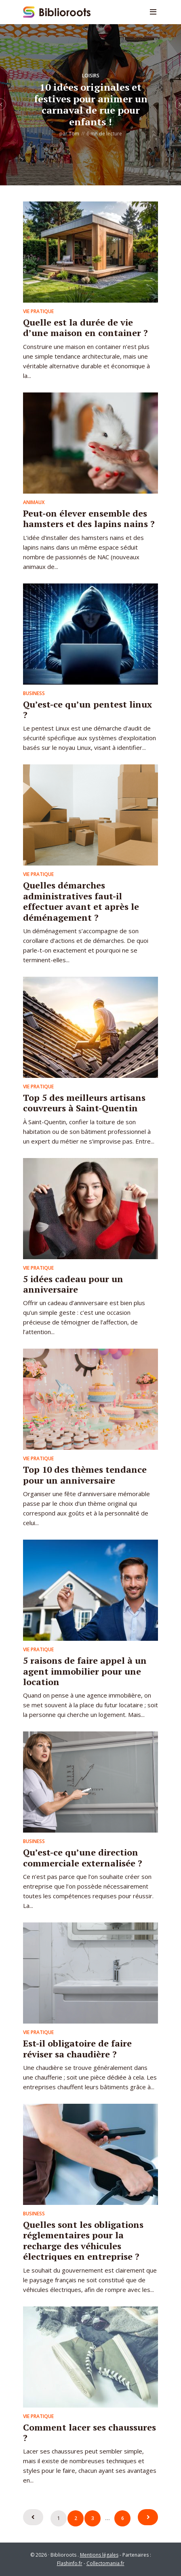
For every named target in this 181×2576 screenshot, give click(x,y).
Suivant (148, 2517)
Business (34, 693)
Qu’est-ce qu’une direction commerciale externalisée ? (82, 1857)
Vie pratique (38, 311)
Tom (74, 133)
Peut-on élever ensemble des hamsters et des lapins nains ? (89, 518)
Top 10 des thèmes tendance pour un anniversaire (85, 1474)
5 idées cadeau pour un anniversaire (73, 1284)
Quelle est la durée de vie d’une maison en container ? (85, 327)
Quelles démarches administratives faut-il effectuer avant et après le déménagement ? (81, 901)
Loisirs (90, 75)
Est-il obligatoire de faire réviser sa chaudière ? (77, 2048)
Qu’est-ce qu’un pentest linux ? (87, 709)
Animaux (33, 502)
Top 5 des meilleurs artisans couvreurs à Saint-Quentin (84, 1103)
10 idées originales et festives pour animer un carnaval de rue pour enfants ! (90, 104)
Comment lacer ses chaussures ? (89, 2432)
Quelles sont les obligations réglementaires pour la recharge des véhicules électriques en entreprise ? (83, 2240)
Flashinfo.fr (69, 2563)
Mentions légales (99, 2554)
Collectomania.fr (105, 2563)
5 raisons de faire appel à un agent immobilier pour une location (85, 1671)
